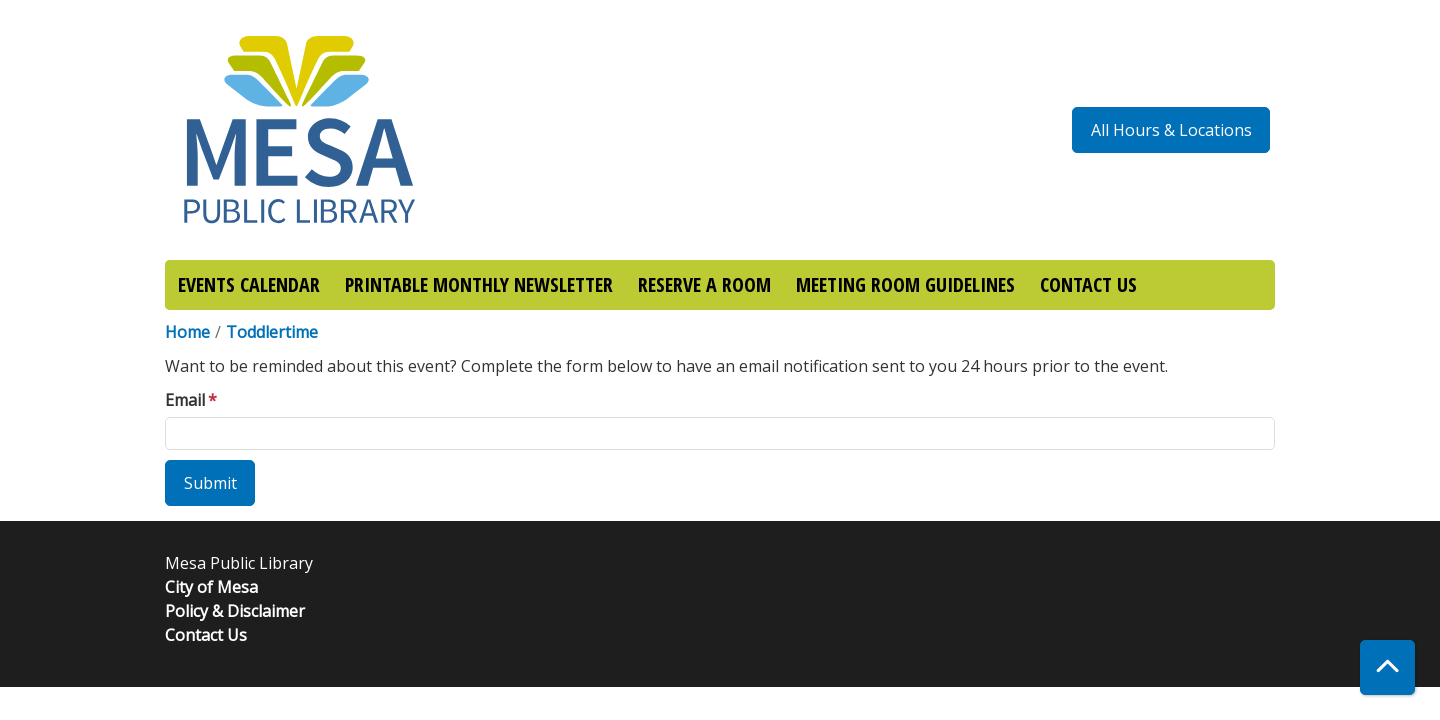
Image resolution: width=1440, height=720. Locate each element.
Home (187, 332)
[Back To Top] (1387, 667)
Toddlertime (272, 332)
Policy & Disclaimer (235, 611)
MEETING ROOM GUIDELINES (905, 284)
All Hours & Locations (1171, 130)
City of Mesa (211, 587)
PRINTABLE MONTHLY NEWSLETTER (479, 284)
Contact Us (206, 635)
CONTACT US (1088, 284)
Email (185, 400)
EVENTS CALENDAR (249, 284)
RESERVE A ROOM (704, 284)
